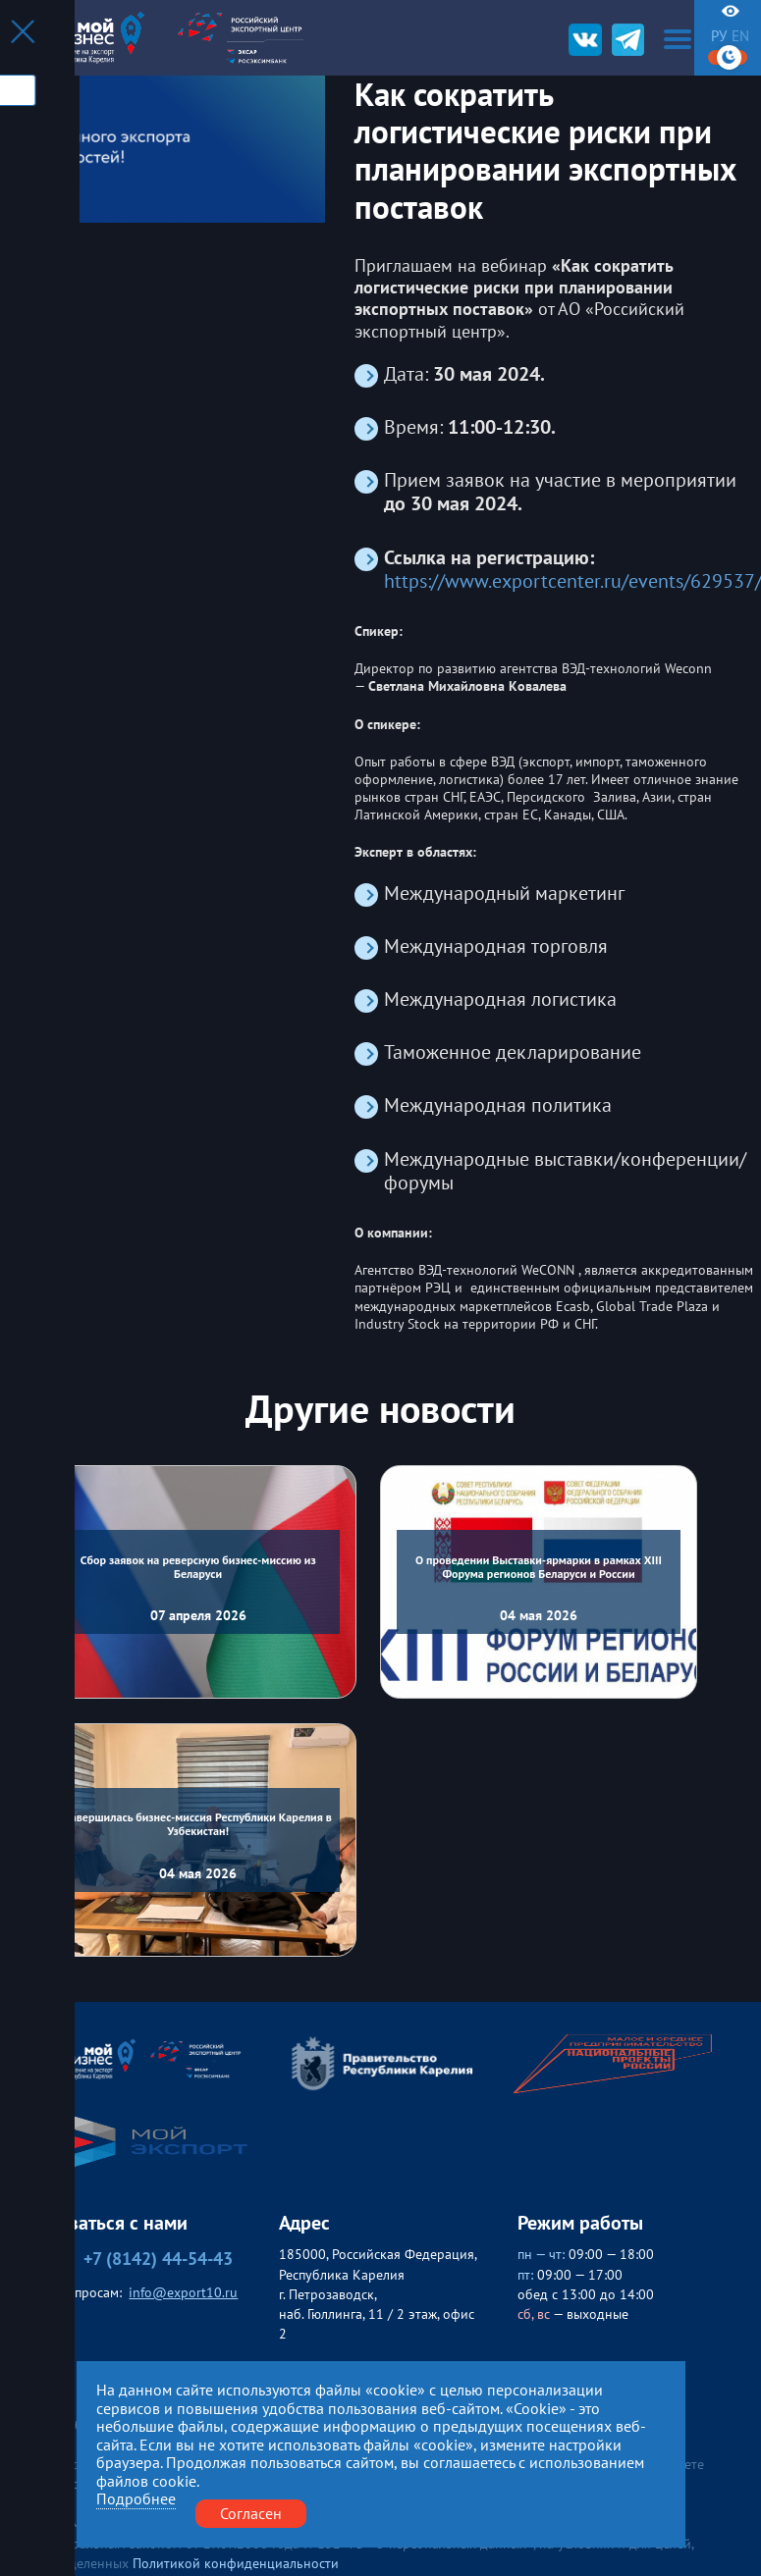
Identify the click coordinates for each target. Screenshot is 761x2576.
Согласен (251, 2513)
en (740, 35)
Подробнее (136, 2499)
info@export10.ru (183, 2292)
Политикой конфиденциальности (236, 2563)
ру (719, 35)
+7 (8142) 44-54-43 (135, 2259)
